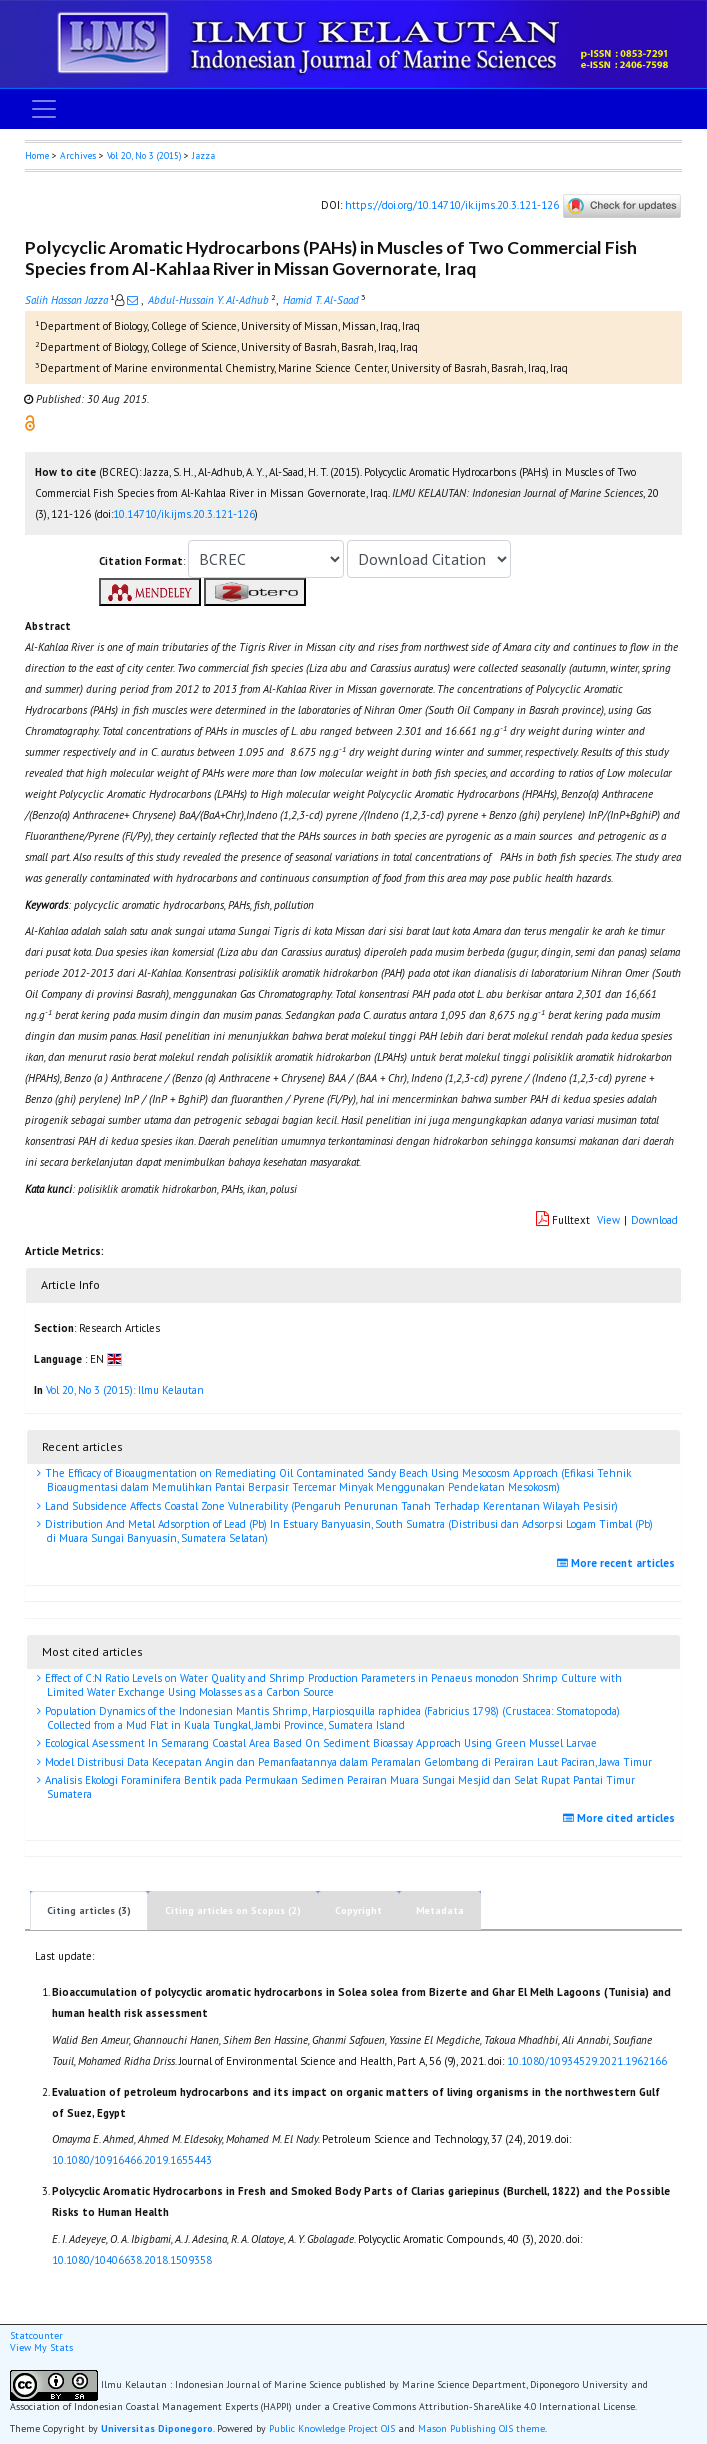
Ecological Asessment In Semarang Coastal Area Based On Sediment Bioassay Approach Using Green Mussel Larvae (319, 1743)
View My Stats (41, 2347)
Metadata (440, 1910)
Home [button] (37, 155)
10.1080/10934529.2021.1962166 (587, 2061)
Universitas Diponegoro (157, 2428)
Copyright (358, 1910)
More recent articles (618, 1563)
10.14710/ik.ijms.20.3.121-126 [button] (184, 514)
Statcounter (36, 2335)
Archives (78, 155)
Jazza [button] (203, 155)
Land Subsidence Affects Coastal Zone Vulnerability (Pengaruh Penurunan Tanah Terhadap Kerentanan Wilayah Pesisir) (330, 1506)
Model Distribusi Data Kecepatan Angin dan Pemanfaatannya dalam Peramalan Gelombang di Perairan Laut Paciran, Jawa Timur (347, 1762)
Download (654, 1220)
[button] (30, 422)
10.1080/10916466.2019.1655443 (132, 2160)
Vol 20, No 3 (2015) (144, 155)
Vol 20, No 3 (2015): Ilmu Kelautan (125, 1390)
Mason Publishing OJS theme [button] (481, 2428)
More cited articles (621, 1818)
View (608, 1220)
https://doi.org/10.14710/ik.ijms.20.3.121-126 (452, 205)
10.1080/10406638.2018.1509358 (132, 2260)
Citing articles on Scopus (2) (233, 1910)
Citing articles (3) (89, 1910)
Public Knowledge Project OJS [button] (332, 2428)
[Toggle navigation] (44, 109)
